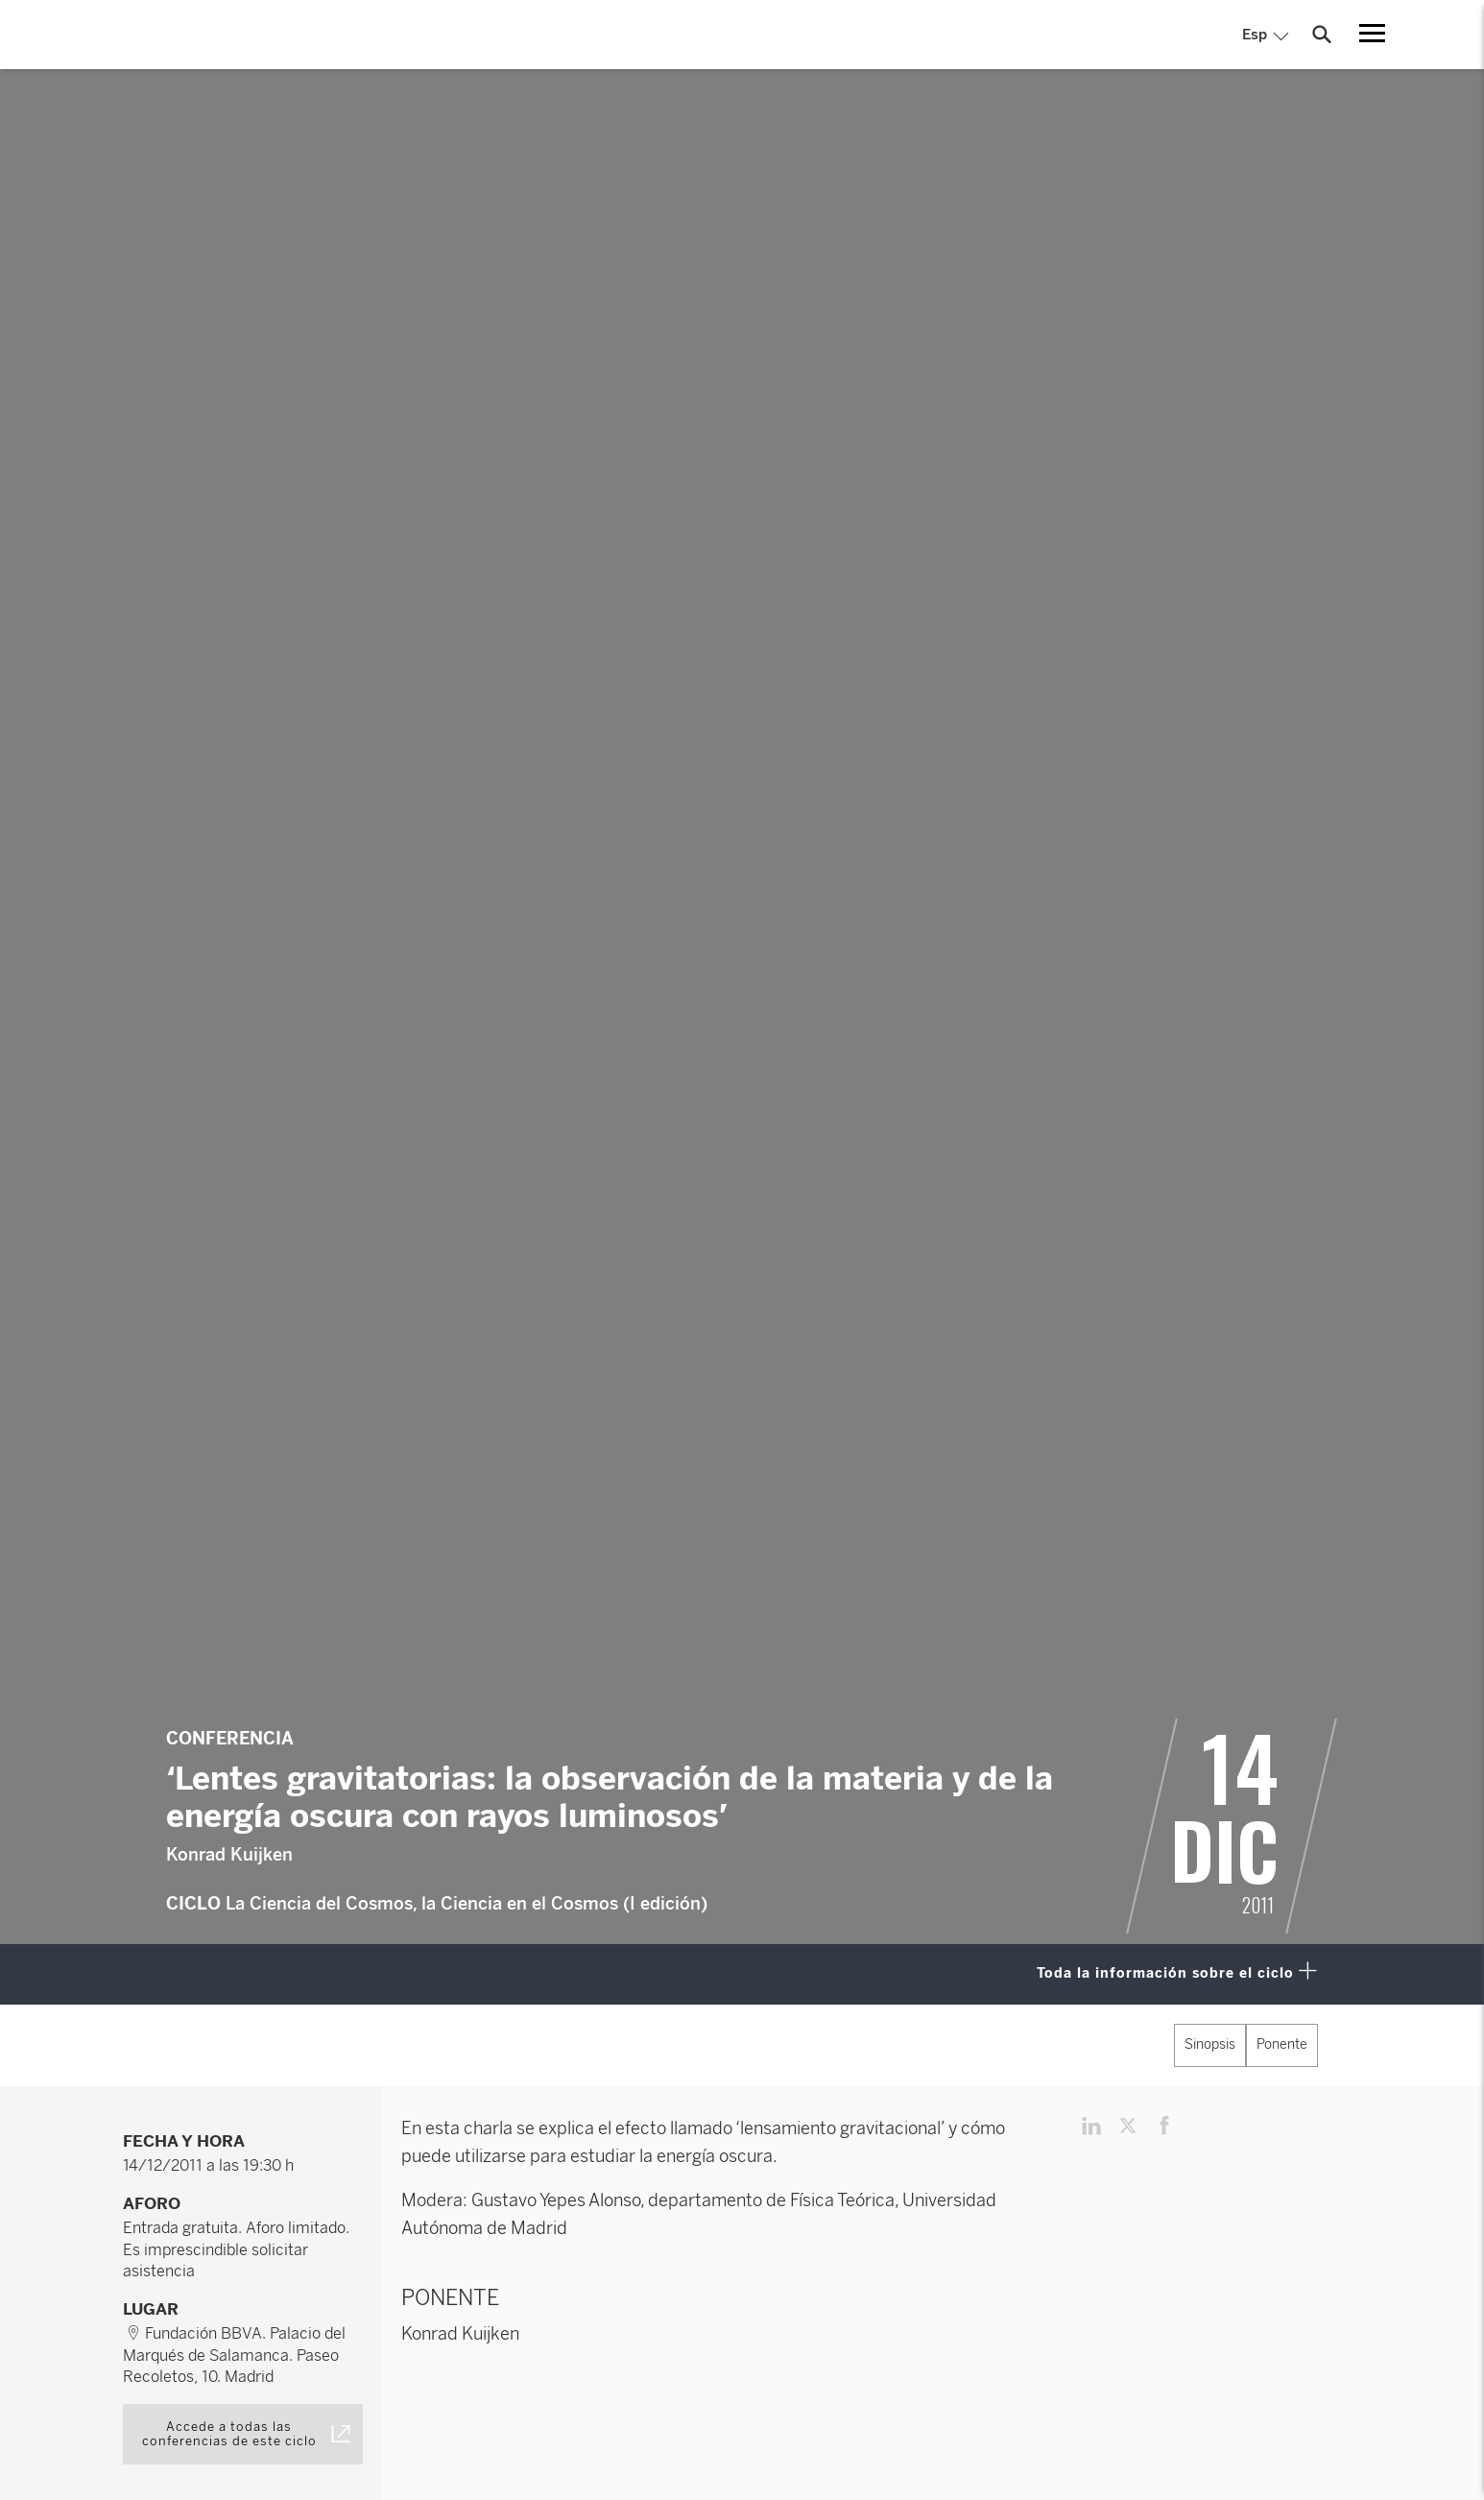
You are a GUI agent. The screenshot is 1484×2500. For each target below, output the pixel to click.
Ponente (1282, 2044)
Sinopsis (1210, 2044)
